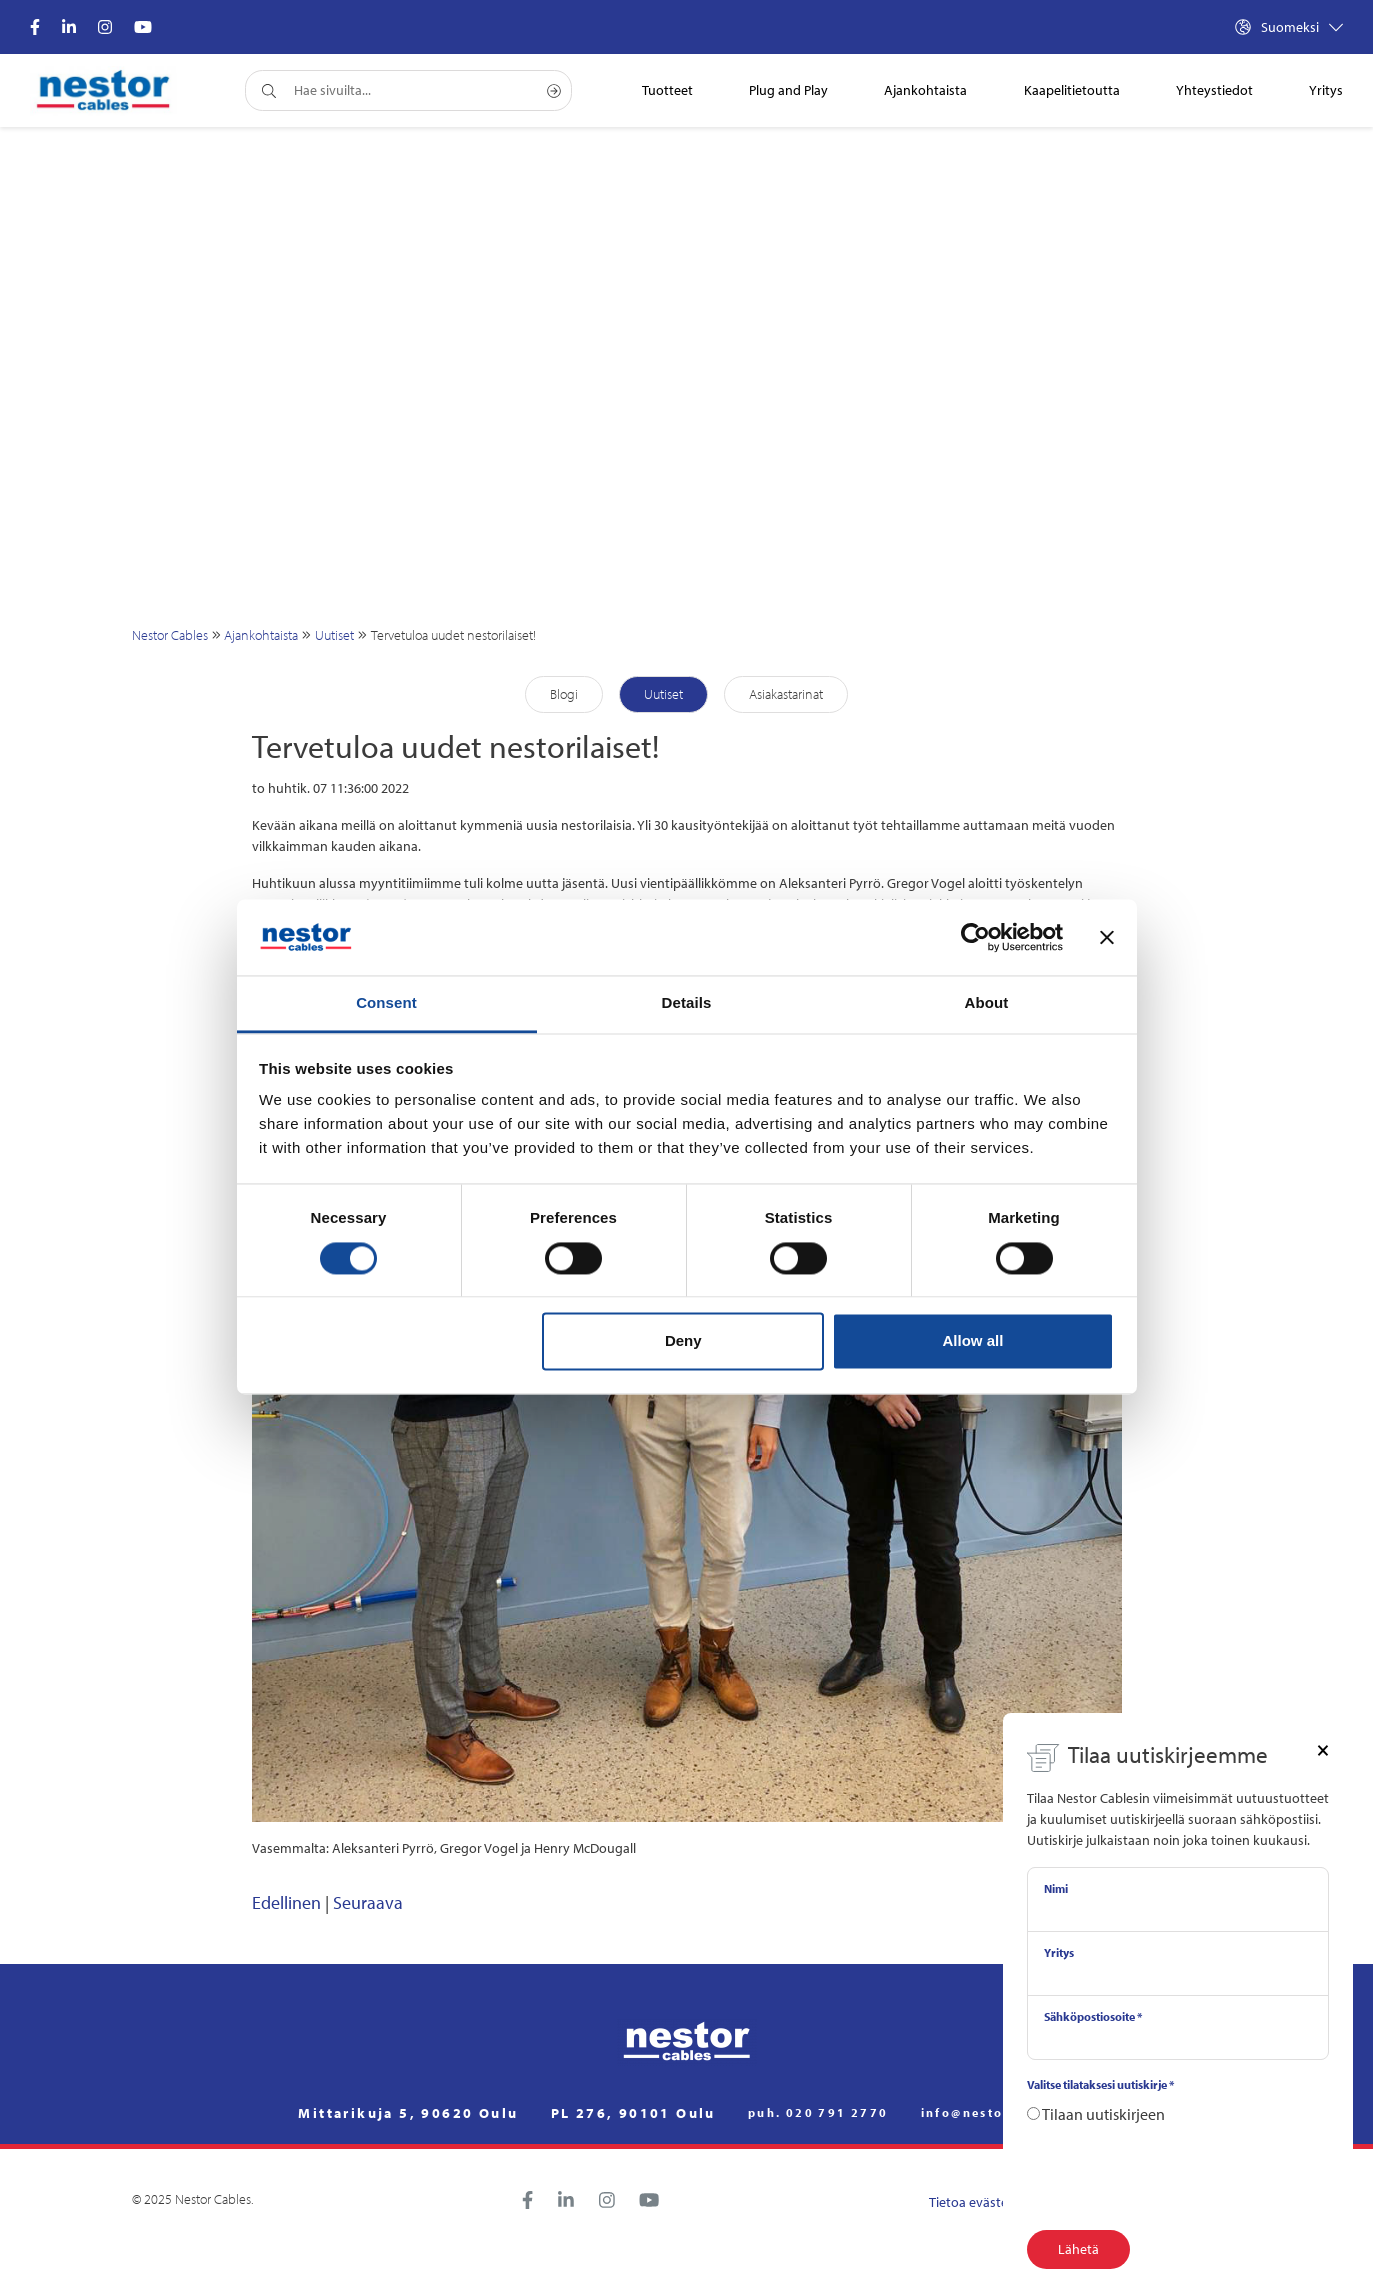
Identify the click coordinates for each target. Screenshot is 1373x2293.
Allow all (973, 1341)
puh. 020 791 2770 (818, 2113)
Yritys (1059, 1952)
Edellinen (286, 1902)
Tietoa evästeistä (979, 2202)
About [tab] (987, 1003)
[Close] (1323, 1749)
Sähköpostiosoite (1093, 2016)
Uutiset (334, 635)
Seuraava (368, 1902)
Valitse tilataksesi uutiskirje (1100, 2084)
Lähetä (1078, 2249)
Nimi (1056, 1888)
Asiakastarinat (786, 694)
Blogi (564, 694)
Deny (683, 1341)
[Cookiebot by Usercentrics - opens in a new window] (975, 937)
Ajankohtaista (261, 635)
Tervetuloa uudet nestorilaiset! (453, 635)
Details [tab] (687, 1003)
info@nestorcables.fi (998, 2113)
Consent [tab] (386, 1003)
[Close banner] (1107, 937)
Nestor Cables (170, 635)
